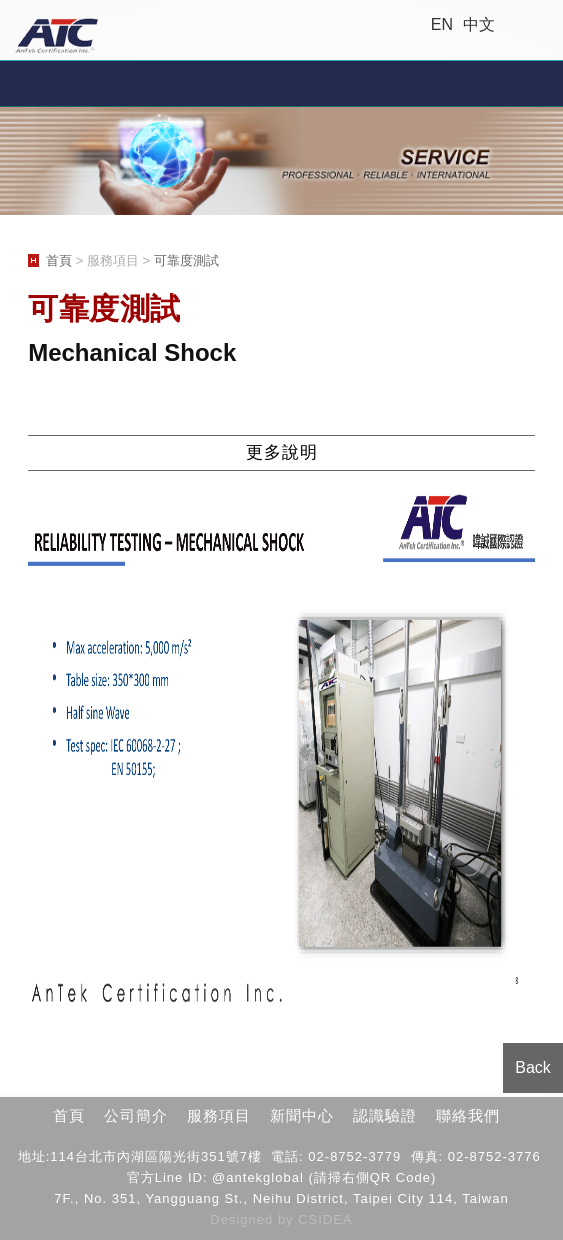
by (288, 1219)
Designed (244, 1219)
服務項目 (219, 1115)
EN (442, 24)
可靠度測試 (186, 260)
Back (533, 1067)
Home (541, 25)
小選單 (281, 83)
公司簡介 (136, 1115)
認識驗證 (385, 1115)
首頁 (59, 260)
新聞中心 (302, 1115)
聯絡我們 (468, 1115)
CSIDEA (325, 1219)
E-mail (517, 25)
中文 (479, 24)
